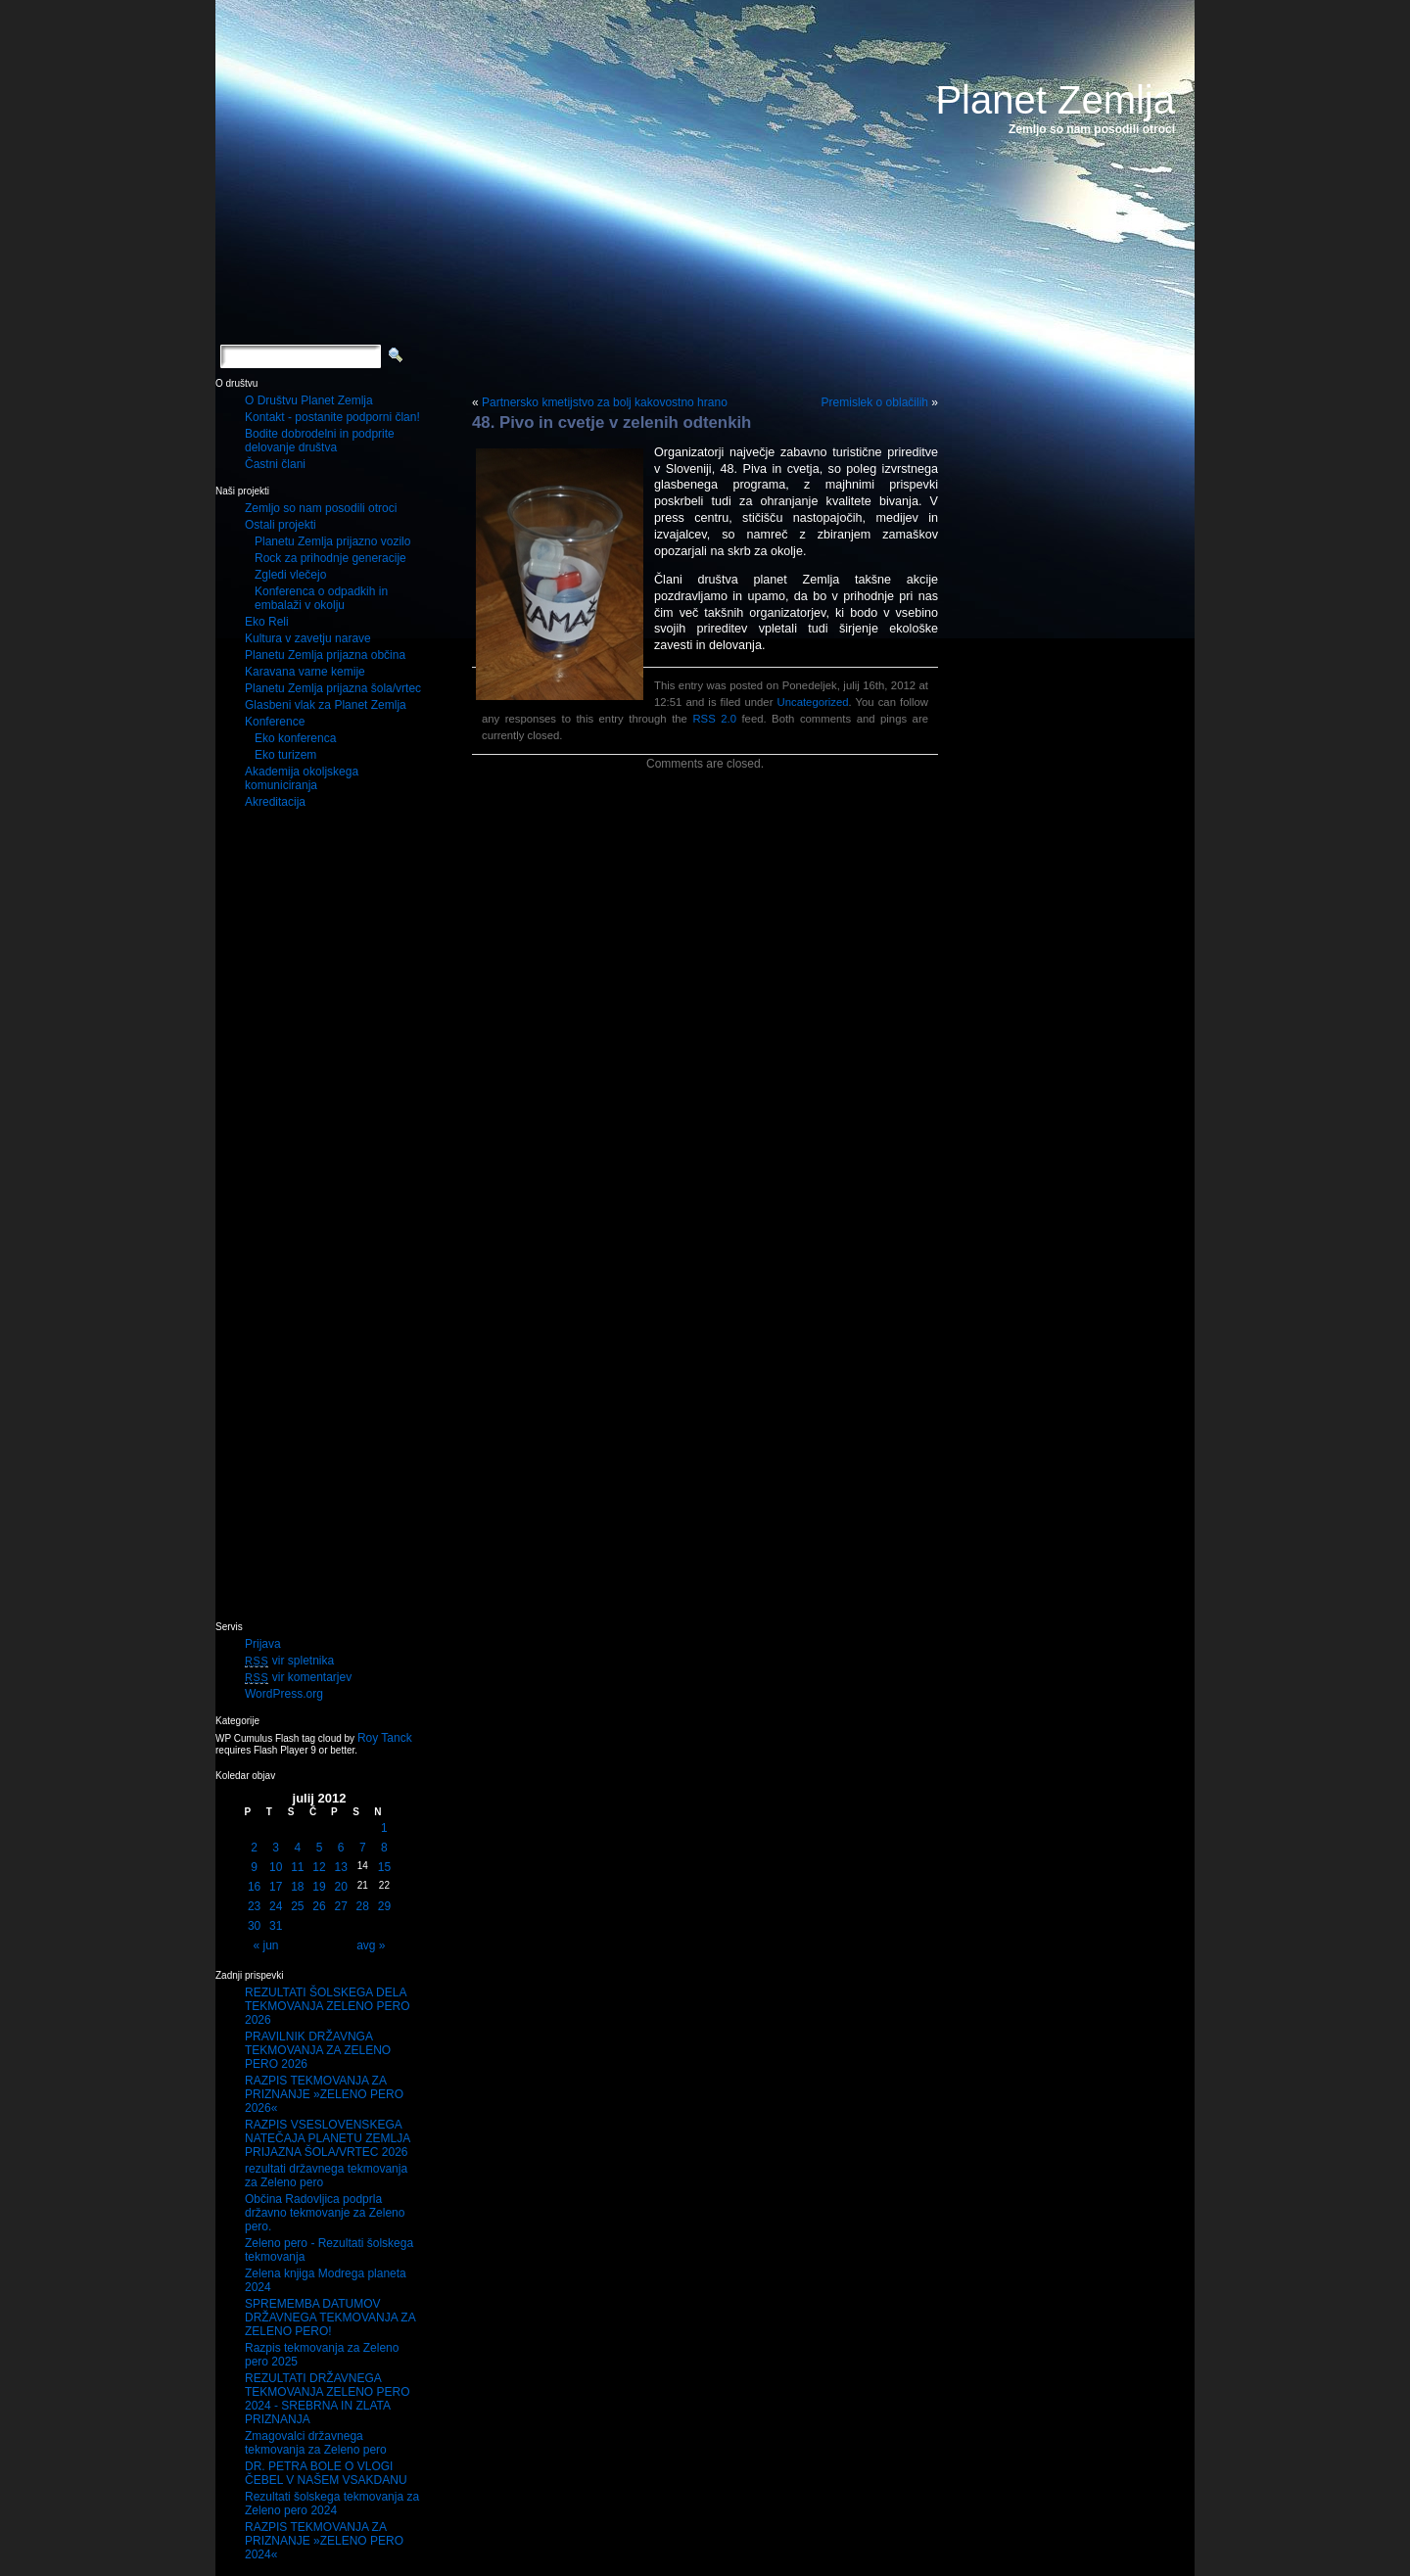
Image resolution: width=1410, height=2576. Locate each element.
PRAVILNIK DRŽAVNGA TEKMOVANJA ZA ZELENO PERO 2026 (318, 2050)
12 (318, 1867)
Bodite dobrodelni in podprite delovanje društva (320, 440)
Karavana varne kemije (305, 672)
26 (318, 1906)
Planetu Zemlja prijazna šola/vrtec (333, 688)
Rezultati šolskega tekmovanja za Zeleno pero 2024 (332, 2503)
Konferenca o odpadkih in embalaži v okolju (321, 598)
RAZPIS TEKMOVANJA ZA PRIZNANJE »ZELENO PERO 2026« (324, 2094)
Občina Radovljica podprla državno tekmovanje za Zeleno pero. (324, 2212)
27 (340, 1906)
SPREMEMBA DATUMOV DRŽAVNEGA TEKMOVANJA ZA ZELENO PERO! (330, 2317)
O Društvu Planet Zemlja (309, 400)
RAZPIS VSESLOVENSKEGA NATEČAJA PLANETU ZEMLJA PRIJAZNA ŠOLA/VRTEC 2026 (327, 2138)
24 (275, 1906)
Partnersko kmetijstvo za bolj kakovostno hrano (605, 402)
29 (384, 1906)
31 (275, 1926)
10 (275, 1867)
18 (297, 1887)
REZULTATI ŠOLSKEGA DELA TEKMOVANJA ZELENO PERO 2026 (327, 2006)
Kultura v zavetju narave (308, 638)
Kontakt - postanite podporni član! (332, 417)
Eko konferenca (295, 738)
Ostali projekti (280, 525)
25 (297, 1906)
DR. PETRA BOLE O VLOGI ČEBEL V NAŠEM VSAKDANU (326, 2473)
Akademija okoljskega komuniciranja (301, 778)
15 (384, 1867)
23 (254, 1906)
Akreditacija (275, 802)
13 (340, 1867)
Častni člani (275, 464)
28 (362, 1906)
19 (318, 1887)
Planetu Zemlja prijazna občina (325, 655)
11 (297, 1867)
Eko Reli (267, 622)
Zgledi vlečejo (290, 575)
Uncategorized (812, 702)
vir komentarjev (298, 1677)
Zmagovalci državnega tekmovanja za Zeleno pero (316, 2443)
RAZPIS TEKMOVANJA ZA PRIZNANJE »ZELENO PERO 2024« (324, 2540)
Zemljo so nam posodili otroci (321, 508)
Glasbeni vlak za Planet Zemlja (325, 705)
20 (340, 1887)
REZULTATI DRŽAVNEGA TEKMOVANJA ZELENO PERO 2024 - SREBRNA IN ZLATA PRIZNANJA (327, 2398)
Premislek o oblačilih (875, 402)
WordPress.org (284, 1694)
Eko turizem (285, 755)
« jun (266, 1945)
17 (275, 1887)
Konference (275, 721)
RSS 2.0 (714, 719)
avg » (370, 1945)
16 (254, 1887)
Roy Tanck (384, 1738)
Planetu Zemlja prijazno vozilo (332, 541)
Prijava (263, 1644)
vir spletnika (289, 1660)
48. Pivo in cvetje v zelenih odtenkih (611, 422)
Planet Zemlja (1055, 99)
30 (254, 1926)
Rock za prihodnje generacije (330, 558)
